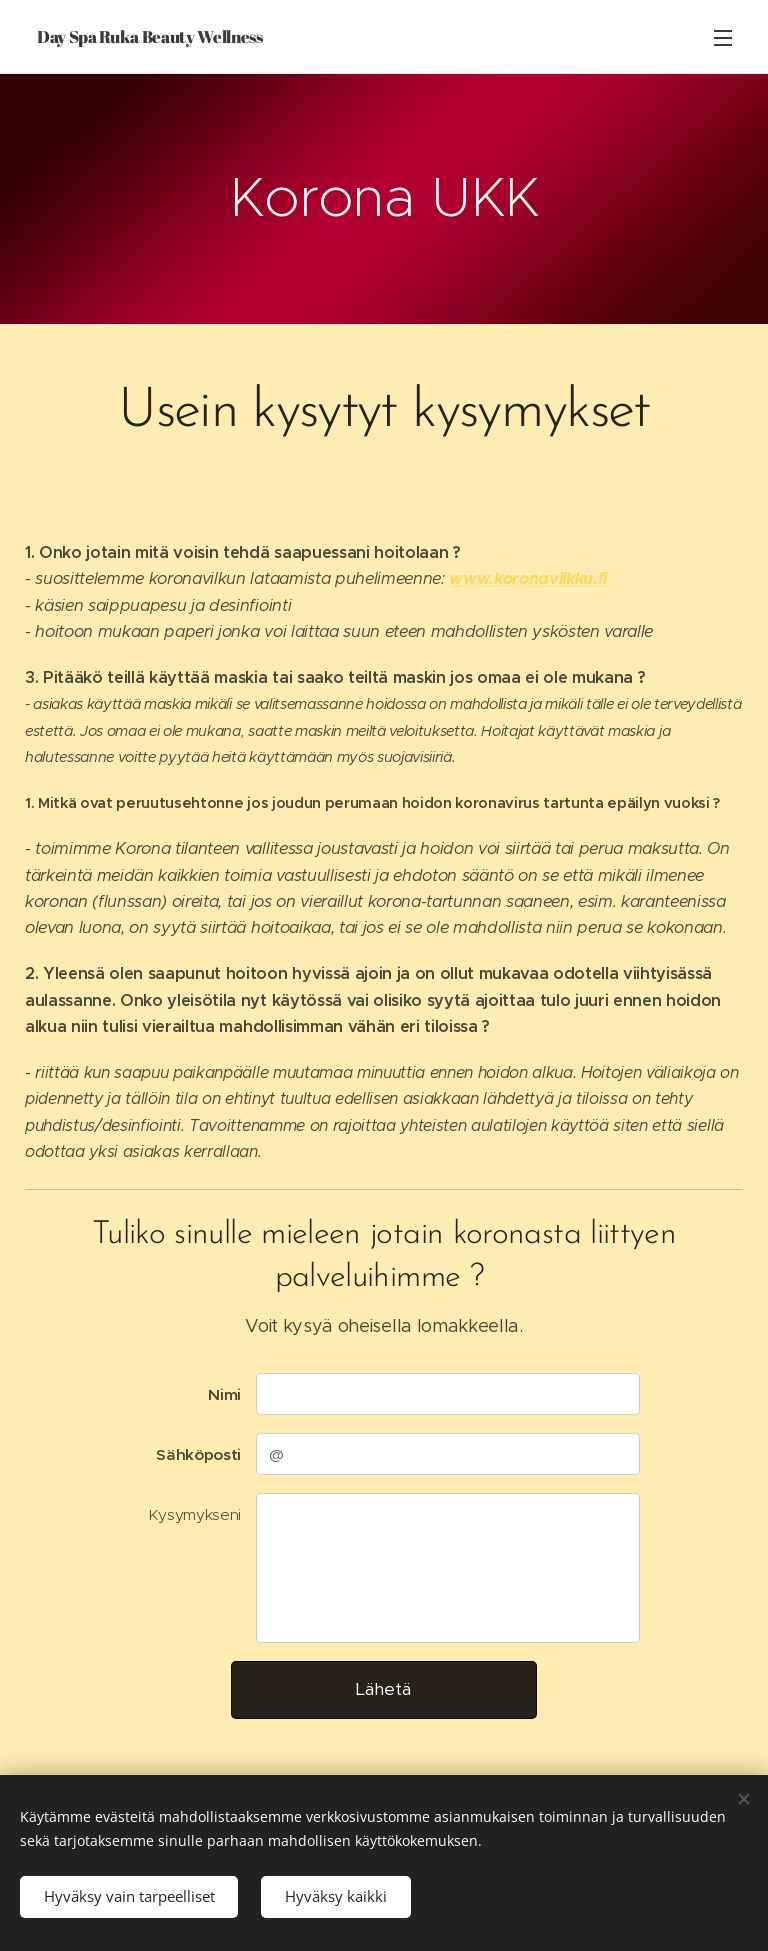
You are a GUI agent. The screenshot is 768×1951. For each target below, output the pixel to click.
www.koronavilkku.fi (528, 578)
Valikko (723, 38)
